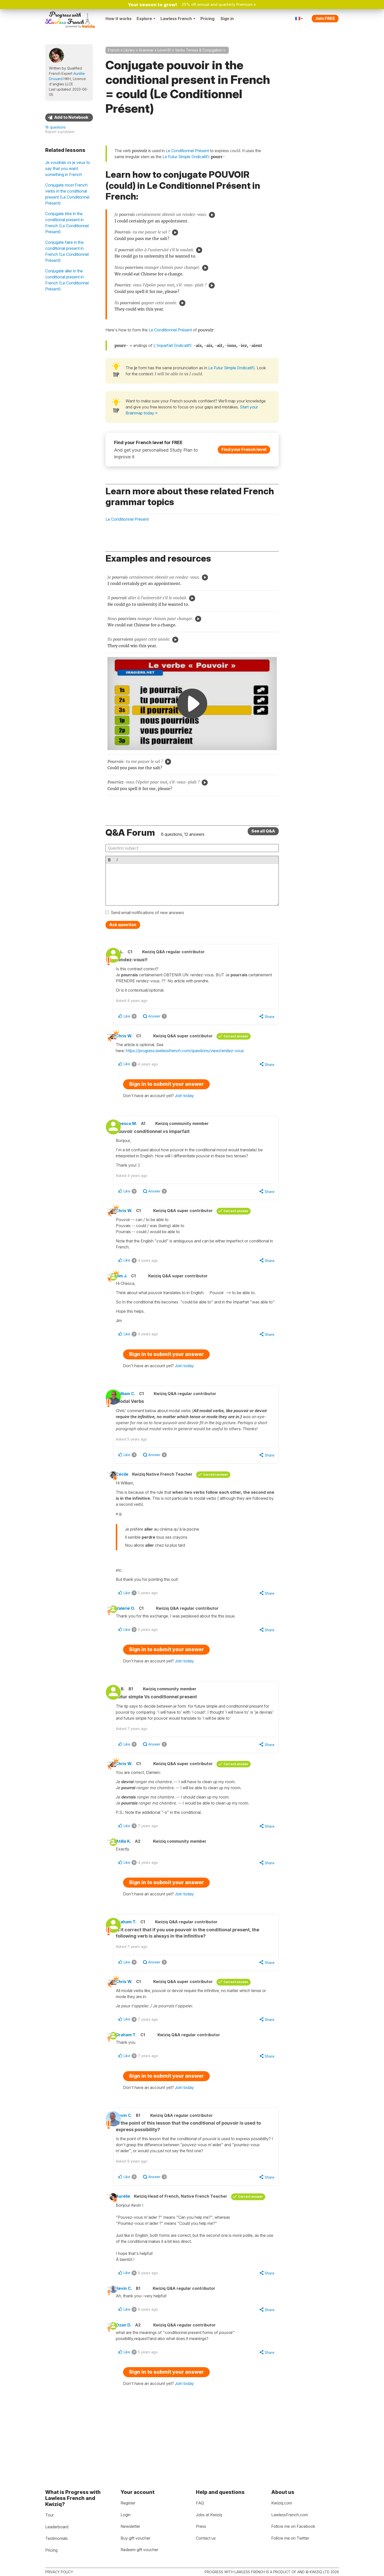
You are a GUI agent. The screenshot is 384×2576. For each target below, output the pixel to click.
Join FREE (325, 18)
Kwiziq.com (281, 2502)
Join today (184, 1104)
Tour (49, 2515)
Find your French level (244, 449)
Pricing (207, 18)
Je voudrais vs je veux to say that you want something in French (67, 168)
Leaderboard (56, 2526)
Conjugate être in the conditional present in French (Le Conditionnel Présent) (67, 222)
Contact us (206, 2538)
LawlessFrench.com (289, 2514)
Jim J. (129, 1288)
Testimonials (56, 2538)
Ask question (122, 924)
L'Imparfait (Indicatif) (172, 345)
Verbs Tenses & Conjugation (198, 50)
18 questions (55, 127)
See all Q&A (263, 830)
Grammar (146, 50)
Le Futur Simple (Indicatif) (185, 156)
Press (201, 2526)
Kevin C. (134, 2161)
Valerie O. (133, 1637)
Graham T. (136, 1963)
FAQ (200, 2502)
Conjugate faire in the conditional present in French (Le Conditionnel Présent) (67, 251)
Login (126, 2514)
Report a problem (59, 132)
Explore (146, 18)
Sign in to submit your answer (166, 1093)
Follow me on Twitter (290, 2538)
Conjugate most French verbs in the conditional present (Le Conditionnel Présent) (67, 194)
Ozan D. (131, 2381)
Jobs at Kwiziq (209, 2514)
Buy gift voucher (135, 2538)
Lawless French (177, 18)
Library (129, 50)
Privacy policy (59, 2572)
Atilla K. (131, 1881)
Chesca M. (136, 1132)
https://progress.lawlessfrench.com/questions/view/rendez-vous (192, 1058)
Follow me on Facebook (293, 2526)
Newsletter (130, 2526)
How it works (118, 18)
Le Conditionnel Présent (170, 329)
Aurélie (130, 2243)
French (114, 50)
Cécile (129, 1502)
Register (128, 2502)
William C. (135, 1413)
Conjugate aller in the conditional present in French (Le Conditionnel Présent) (67, 279)
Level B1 (164, 50)
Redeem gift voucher (139, 2549)
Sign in (227, 18)
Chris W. (131, 1043)
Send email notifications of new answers (147, 912)
